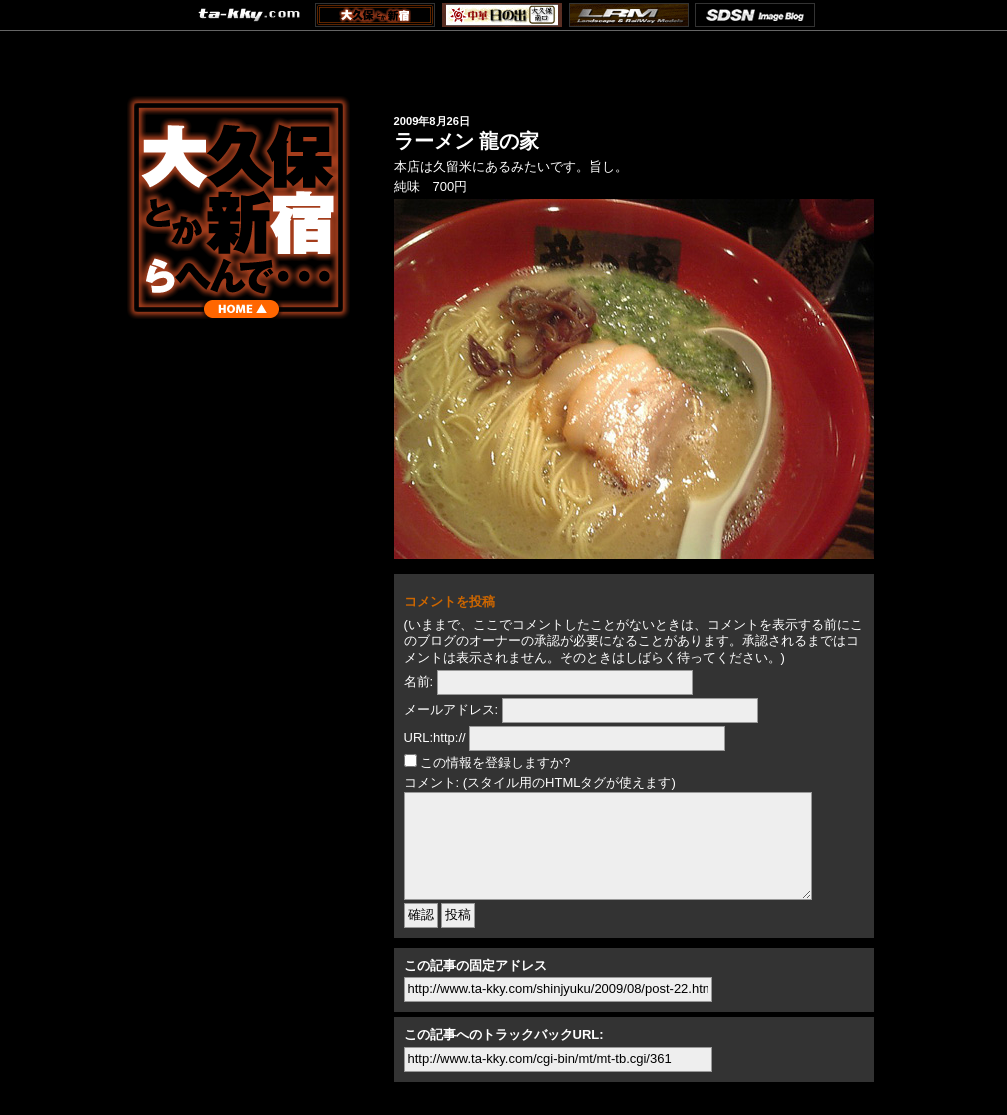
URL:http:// (435, 737)
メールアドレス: (451, 709)
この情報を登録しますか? (487, 762)
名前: (419, 681)
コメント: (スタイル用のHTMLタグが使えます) (540, 782)
